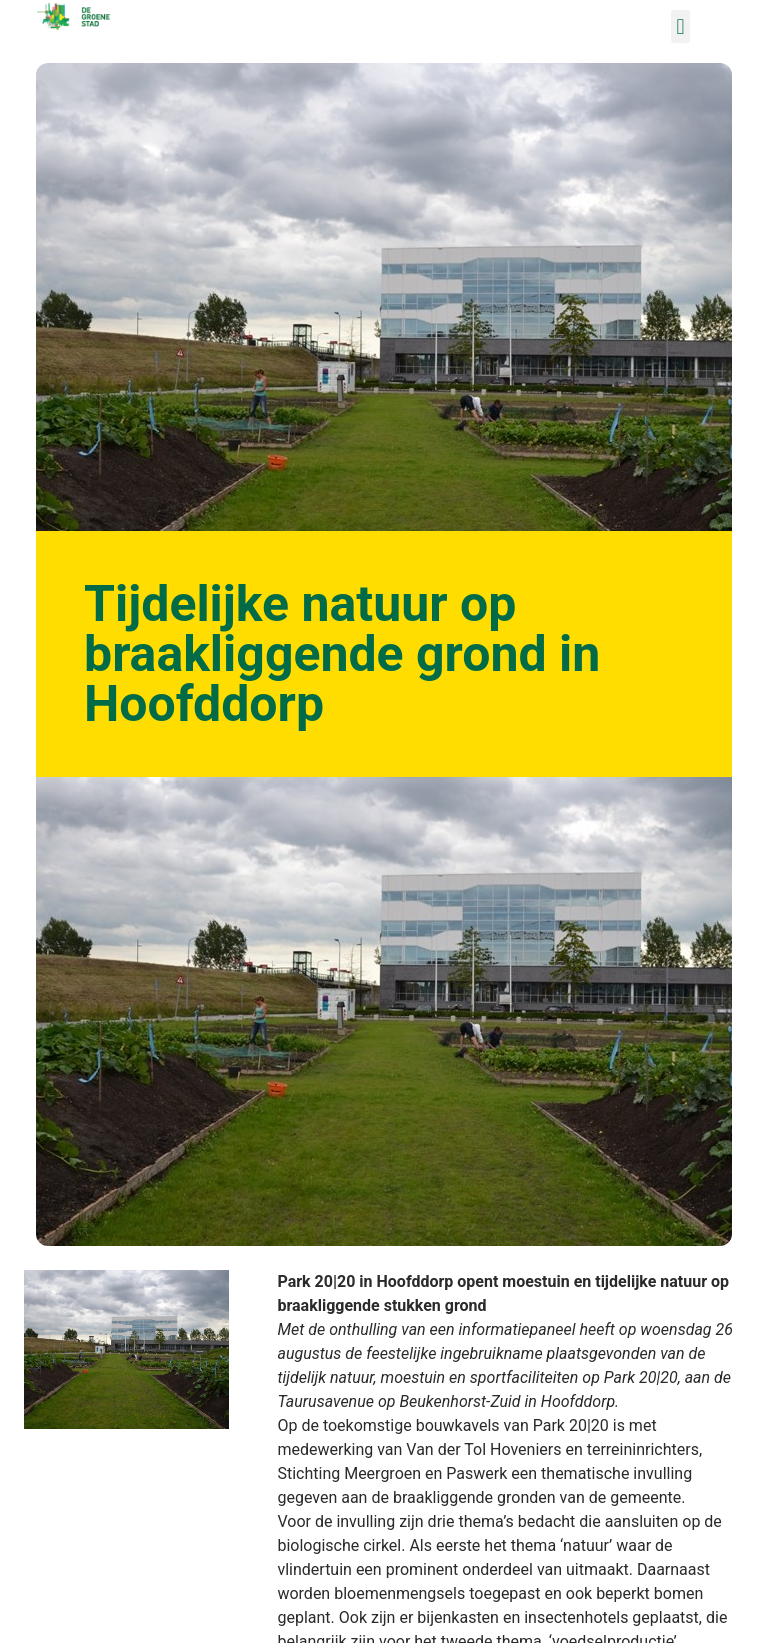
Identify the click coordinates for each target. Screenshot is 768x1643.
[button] (680, 26)
